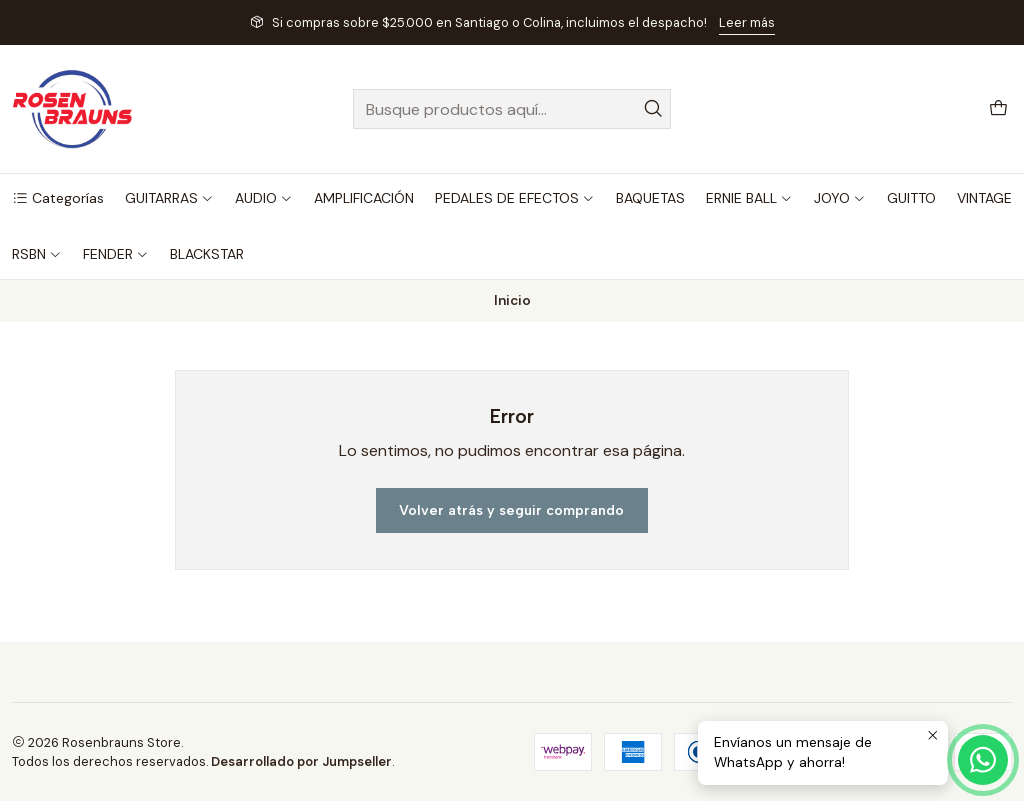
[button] (58, 198)
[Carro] (998, 109)
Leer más (747, 22)
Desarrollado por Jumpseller (301, 761)
